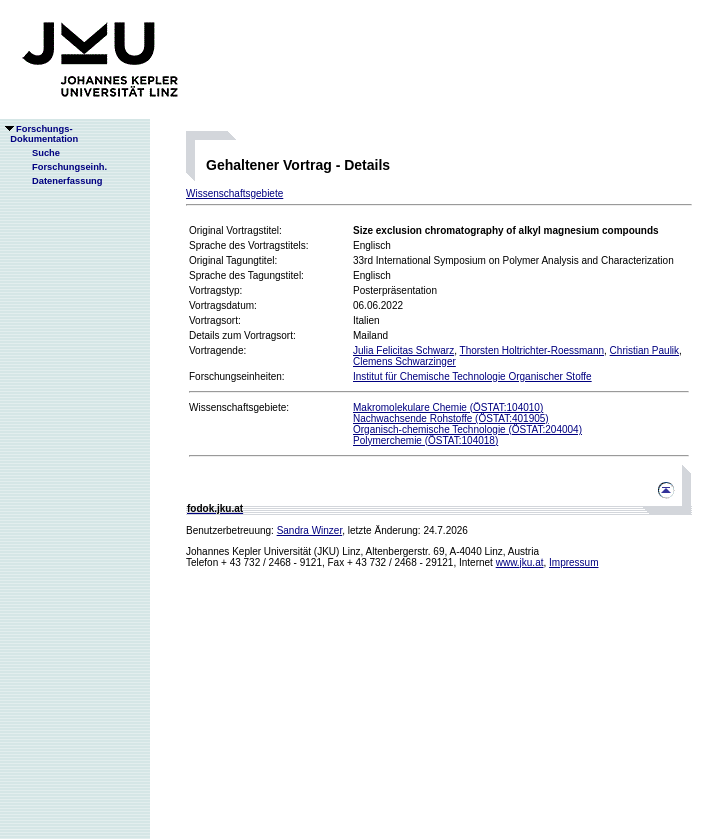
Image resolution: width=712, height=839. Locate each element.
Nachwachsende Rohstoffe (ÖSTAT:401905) (451, 418)
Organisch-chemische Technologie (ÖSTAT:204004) (467, 429)
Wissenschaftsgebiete (234, 193)
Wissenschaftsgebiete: (239, 407)
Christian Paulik (644, 350)
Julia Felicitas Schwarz (403, 350)
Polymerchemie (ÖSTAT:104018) (425, 440)
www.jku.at (520, 562)
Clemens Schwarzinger (404, 361)
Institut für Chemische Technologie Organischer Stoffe (472, 376)
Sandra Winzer (310, 530)
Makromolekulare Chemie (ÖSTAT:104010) (448, 407)
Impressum (573, 562)
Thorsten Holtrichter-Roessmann (532, 350)
